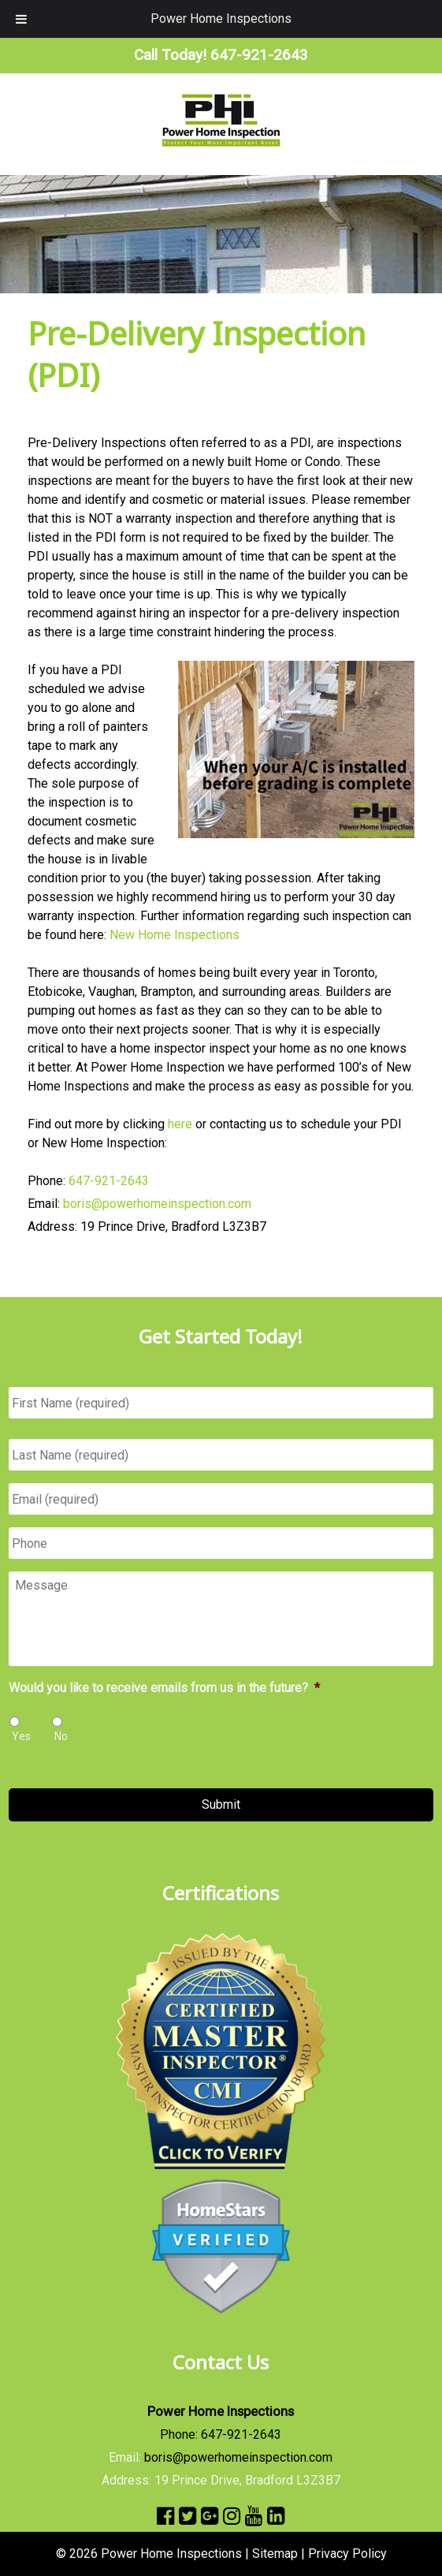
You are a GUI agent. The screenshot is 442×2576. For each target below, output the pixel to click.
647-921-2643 (109, 1180)
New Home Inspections (175, 934)
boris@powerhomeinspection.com (157, 1203)
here (180, 1124)
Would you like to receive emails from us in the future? (164, 1687)
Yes (21, 1736)
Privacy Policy (347, 2553)
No (61, 1736)
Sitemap (275, 2553)
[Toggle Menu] (21, 19)
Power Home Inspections (221, 18)
